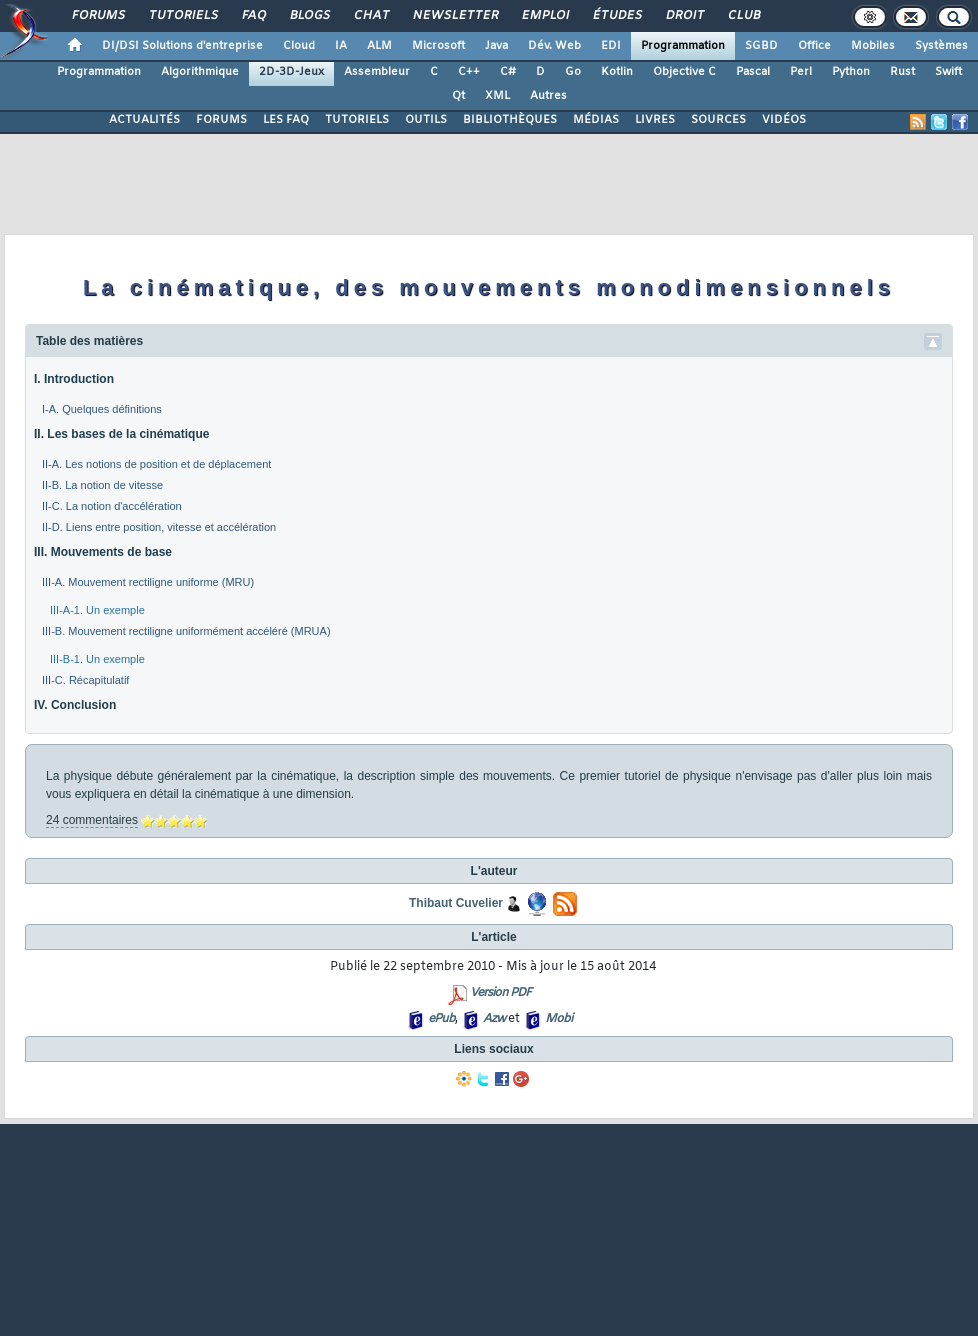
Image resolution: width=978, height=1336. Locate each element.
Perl (801, 72)
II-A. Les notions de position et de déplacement (156, 464)
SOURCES (718, 120)
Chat (370, 16)
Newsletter (454, 16)
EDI (611, 46)
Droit (684, 16)
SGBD (761, 46)
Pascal (753, 72)
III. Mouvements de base (103, 552)
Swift (948, 72)
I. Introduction (74, 379)
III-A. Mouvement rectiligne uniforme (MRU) (148, 582)
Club (743, 16)
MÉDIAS (596, 120)
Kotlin (617, 72)
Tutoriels (182, 16)
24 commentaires (92, 820)
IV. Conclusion (75, 705)
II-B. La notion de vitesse (102, 485)
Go (573, 72)
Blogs (309, 16)
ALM (379, 46)
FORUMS (221, 120)
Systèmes (941, 46)
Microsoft (438, 46)
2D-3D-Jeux (291, 72)
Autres (548, 96)
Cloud (299, 46)
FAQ (253, 16)
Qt (458, 96)
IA (341, 46)
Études (616, 16)
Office (814, 46)
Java (496, 46)
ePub (441, 1019)
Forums (97, 16)
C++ (469, 72)
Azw (494, 1019)
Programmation (683, 46)
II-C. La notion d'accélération (112, 506)
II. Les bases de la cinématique (121, 434)
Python (851, 72)
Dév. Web (554, 46)
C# (508, 72)
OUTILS (426, 120)
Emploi (544, 16)
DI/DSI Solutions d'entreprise (182, 46)
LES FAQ (286, 120)
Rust (902, 72)
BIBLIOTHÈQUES (510, 120)
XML (497, 96)
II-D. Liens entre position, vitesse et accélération (159, 527)
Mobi (558, 1019)
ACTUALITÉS (144, 120)
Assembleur (377, 72)
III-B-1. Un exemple (97, 659)
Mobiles (873, 46)
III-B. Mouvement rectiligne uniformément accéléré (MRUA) (186, 631)
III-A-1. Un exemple (97, 610)
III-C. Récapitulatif (85, 680)
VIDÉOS (784, 120)
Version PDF (500, 993)
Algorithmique (200, 72)
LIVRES (655, 120)
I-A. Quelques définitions (102, 409)
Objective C (684, 72)
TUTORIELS (357, 120)
